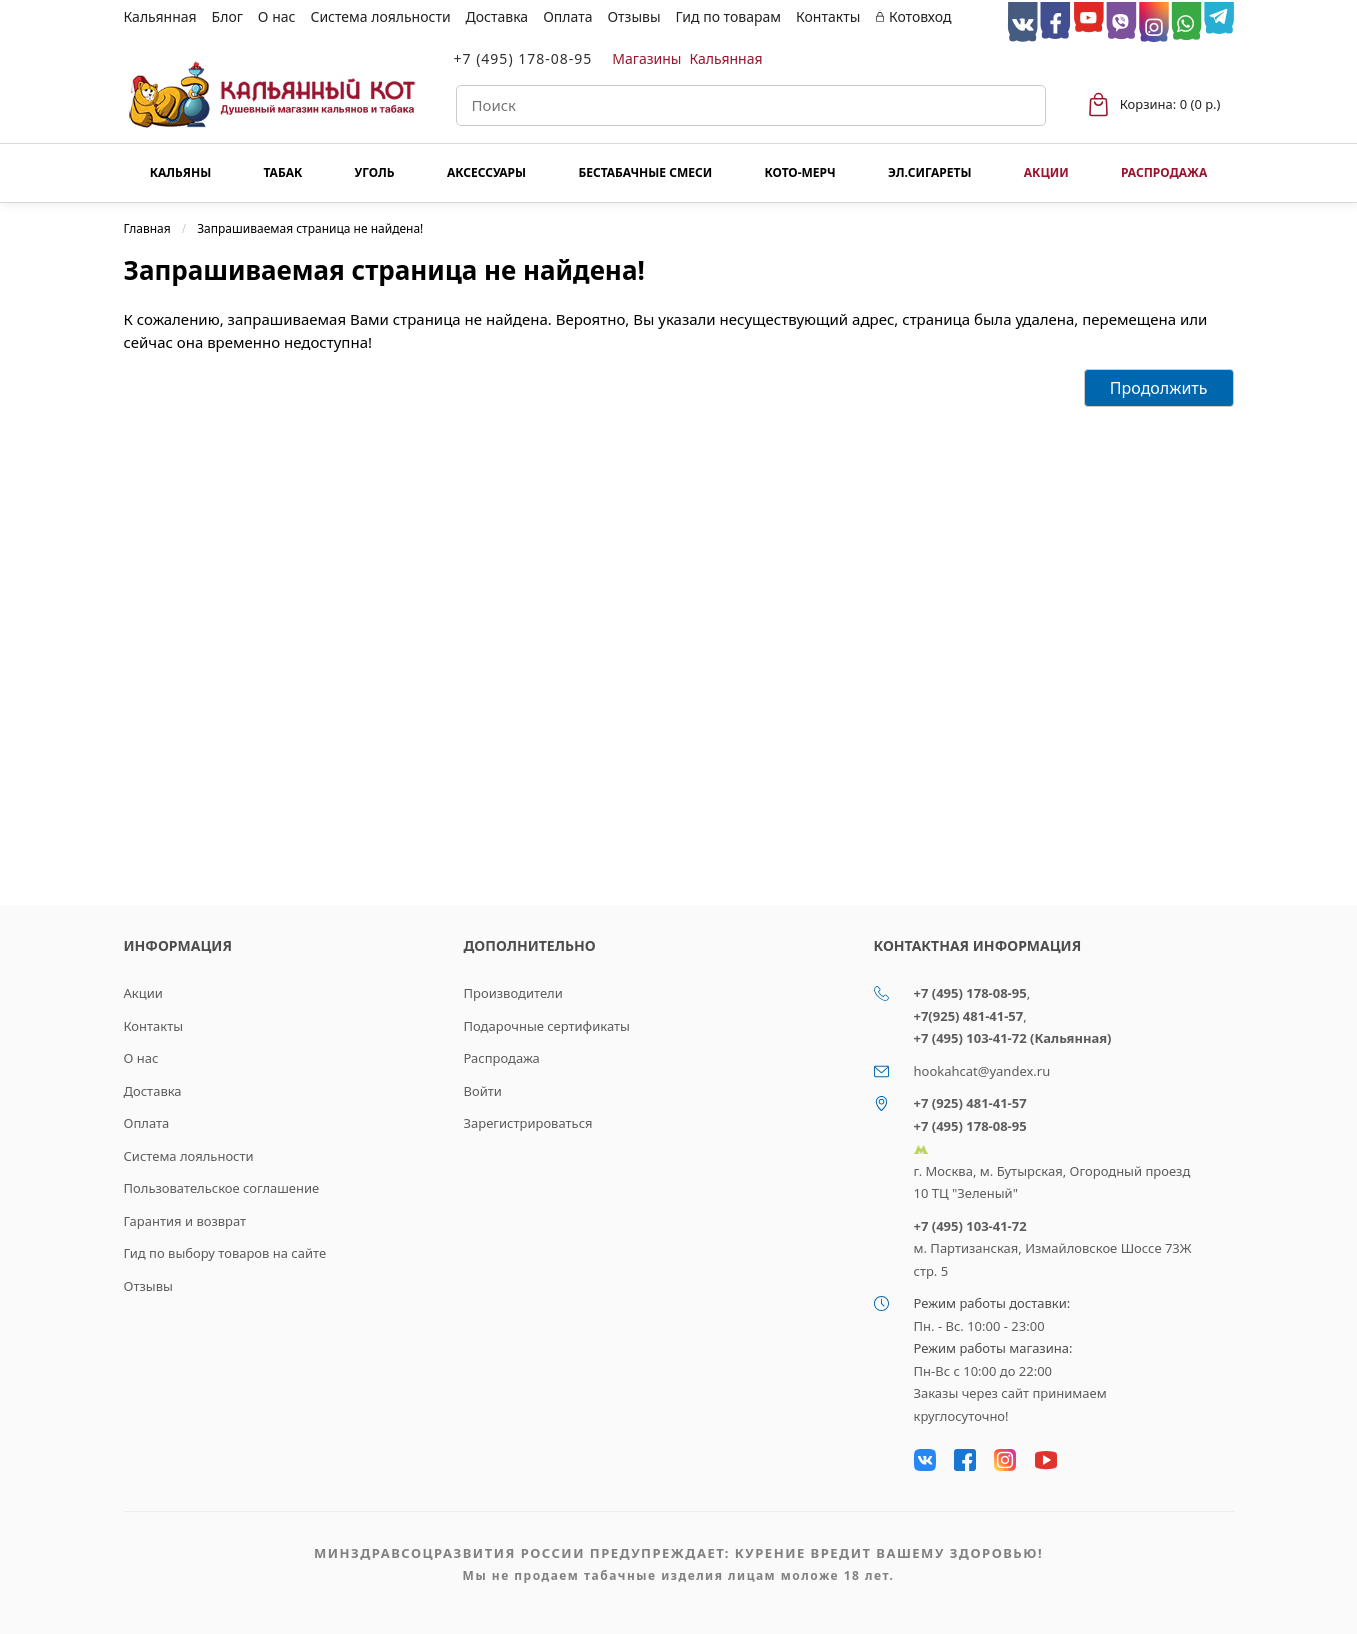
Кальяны (181, 172)
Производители (513, 993)
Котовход (913, 16)
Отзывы (633, 16)
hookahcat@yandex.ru (982, 1071)
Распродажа (1164, 172)
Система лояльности (380, 16)
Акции (1046, 172)
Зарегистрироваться (528, 1123)
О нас (277, 16)
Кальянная (160, 16)
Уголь (375, 172)
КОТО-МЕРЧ (799, 172)
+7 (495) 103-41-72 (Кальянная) (1013, 1038)
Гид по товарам (728, 16)
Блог (227, 16)
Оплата (567, 16)
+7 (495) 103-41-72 (970, 1226)
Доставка (497, 16)
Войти (483, 1091)
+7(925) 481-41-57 (969, 1016)
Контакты (828, 16)
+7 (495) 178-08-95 (523, 58)
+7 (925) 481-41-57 (970, 1103)
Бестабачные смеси (645, 172)
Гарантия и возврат (185, 1221)
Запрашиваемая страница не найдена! (310, 228)
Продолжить (1159, 388)
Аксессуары (486, 172)
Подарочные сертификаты (547, 1026)
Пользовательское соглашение (222, 1188)
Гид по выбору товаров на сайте (225, 1253)
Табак (283, 172)
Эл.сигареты (930, 172)
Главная (147, 228)
